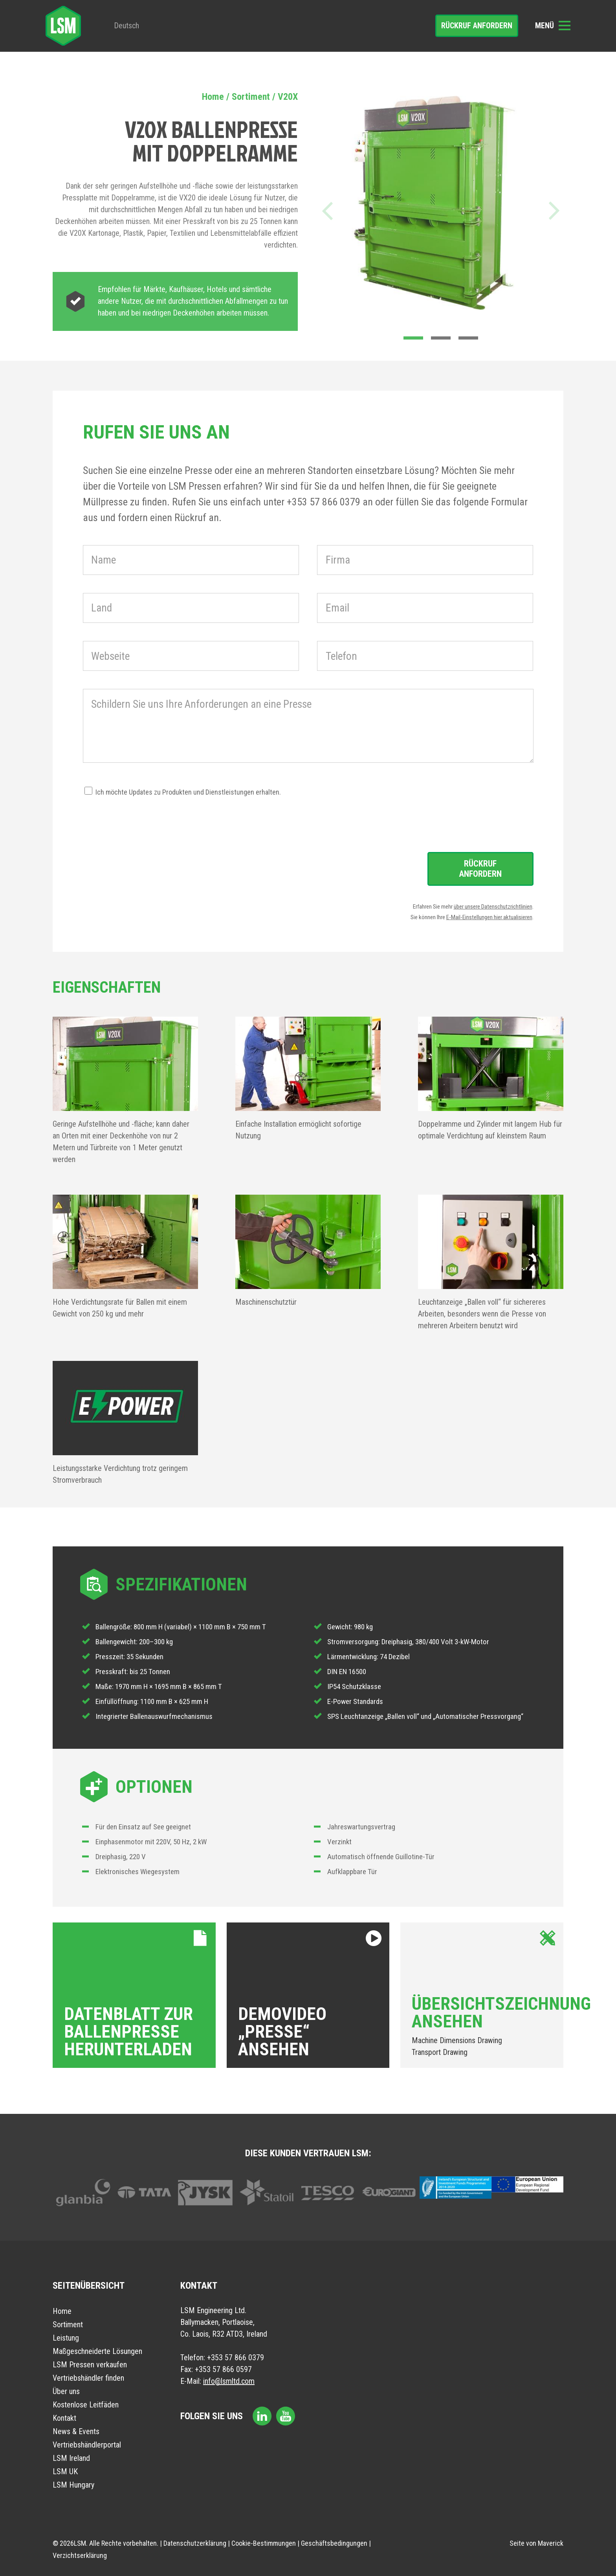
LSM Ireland (71, 2458)
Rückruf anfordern (476, 25)
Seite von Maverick (536, 2543)
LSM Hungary (73, 2485)
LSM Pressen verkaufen (90, 2364)
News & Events (76, 2431)
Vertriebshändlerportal (87, 2444)
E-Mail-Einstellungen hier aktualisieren (489, 917)
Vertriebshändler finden (88, 2378)
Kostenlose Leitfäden (86, 2404)
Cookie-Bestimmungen (263, 2543)
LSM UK (65, 2471)
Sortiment (251, 96)
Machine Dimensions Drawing (457, 2040)
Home (213, 96)
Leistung (66, 2338)
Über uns (66, 2391)
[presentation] (142, 814)
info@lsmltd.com (229, 2381)
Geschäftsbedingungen (334, 2543)
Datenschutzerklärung (194, 2543)
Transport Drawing (440, 2052)
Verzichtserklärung (80, 2555)
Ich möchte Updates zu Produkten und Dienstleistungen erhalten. (188, 792)
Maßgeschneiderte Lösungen (97, 2351)
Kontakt (64, 2418)
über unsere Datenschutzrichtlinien (493, 906)
